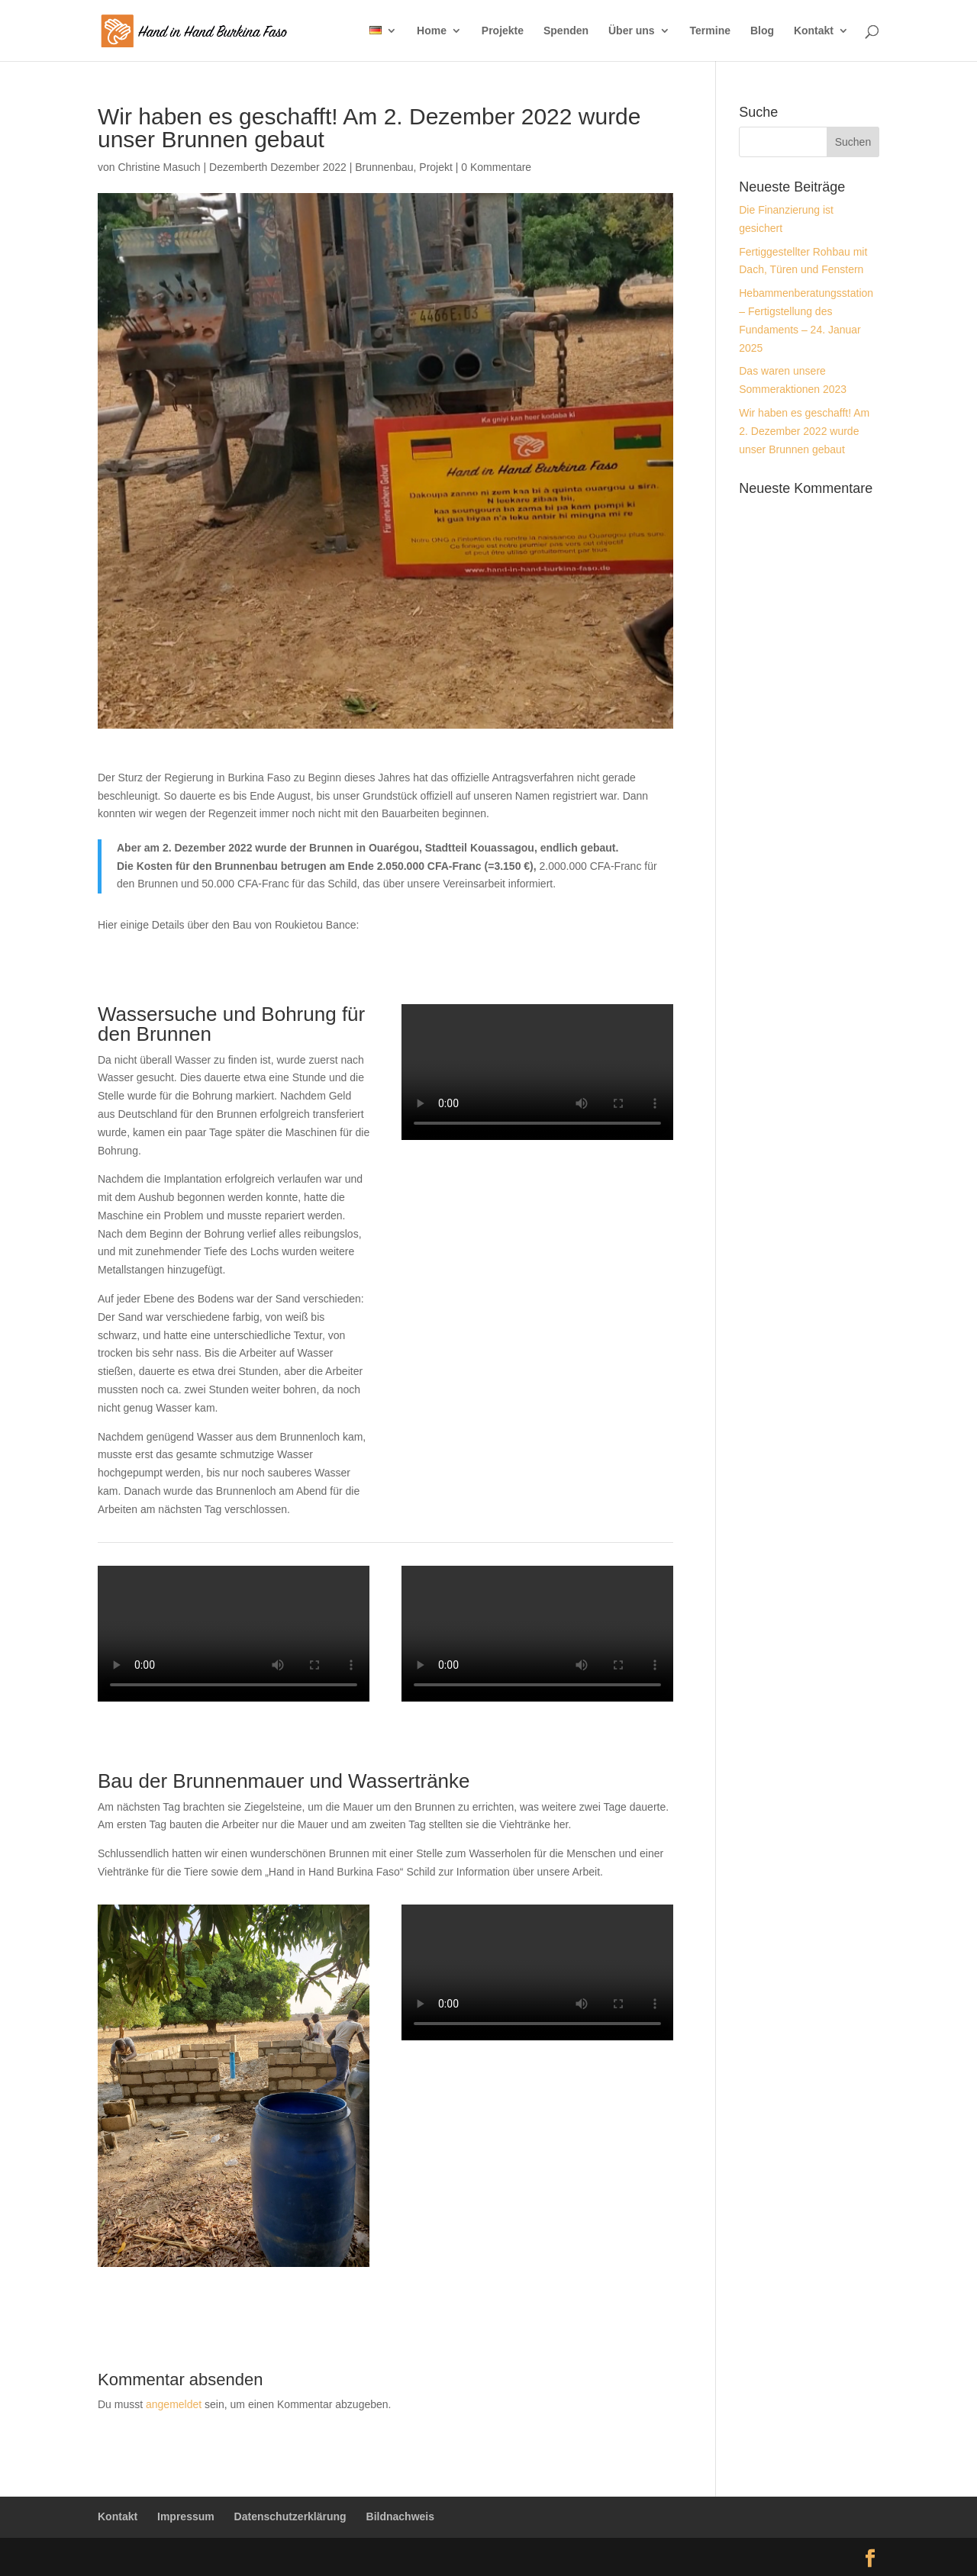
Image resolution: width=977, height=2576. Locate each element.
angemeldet (174, 2404)
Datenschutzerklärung (290, 2516)
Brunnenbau (384, 167)
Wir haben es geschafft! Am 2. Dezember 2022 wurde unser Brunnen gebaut (804, 431)
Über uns (631, 31)
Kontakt (814, 31)
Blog (762, 31)
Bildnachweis (400, 2516)
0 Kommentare (496, 167)
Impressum (185, 2516)
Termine (710, 31)
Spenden (565, 31)
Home (432, 31)
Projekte (503, 31)
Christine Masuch (159, 167)
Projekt (436, 167)
